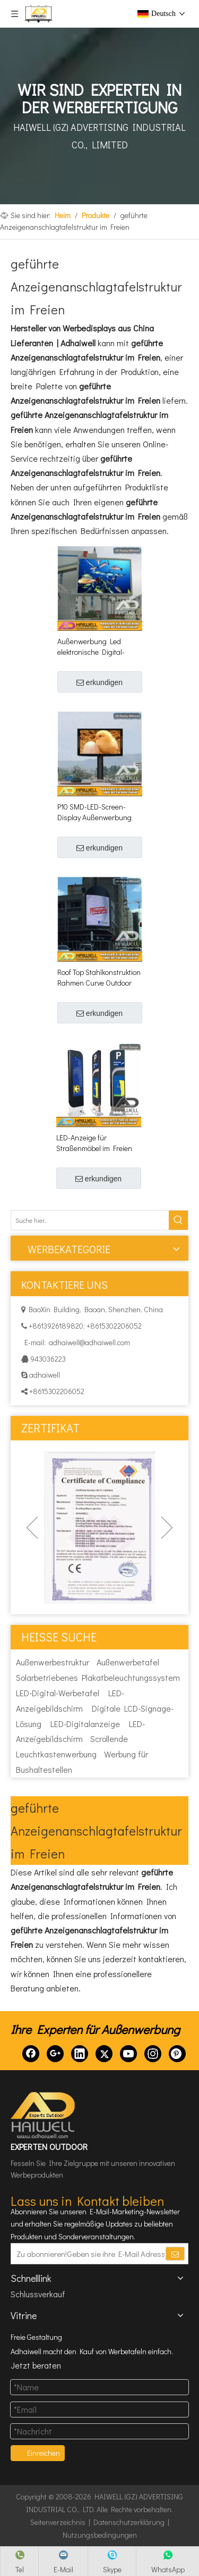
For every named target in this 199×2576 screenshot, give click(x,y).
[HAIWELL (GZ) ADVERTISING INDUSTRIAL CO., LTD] (43, 2115)
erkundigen (99, 682)
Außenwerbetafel (128, 1662)
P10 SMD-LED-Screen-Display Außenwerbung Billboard (94, 812)
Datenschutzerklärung (129, 2522)
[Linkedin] (79, 2053)
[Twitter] (104, 2053)
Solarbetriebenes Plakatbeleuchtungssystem (98, 1677)
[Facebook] (30, 2053)
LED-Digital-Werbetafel (57, 1692)
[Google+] (55, 2053)
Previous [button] (32, 1527)
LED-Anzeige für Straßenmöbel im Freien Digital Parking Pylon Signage (94, 1143)
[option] (99, 1527)
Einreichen (43, 2453)
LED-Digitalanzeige (85, 1723)
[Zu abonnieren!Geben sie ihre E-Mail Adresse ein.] (88, 2254)
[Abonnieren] (175, 2254)
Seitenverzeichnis (57, 2522)
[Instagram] (152, 2053)
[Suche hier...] (90, 1220)
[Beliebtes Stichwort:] (178, 1220)
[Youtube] (128, 2053)
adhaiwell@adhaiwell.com (89, 1342)
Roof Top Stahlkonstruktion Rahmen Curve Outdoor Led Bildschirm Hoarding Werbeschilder (99, 977)
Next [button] (166, 1527)
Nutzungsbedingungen (100, 2535)
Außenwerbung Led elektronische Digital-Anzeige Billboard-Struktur (99, 646)
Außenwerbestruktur (52, 1662)
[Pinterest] (177, 2053)
